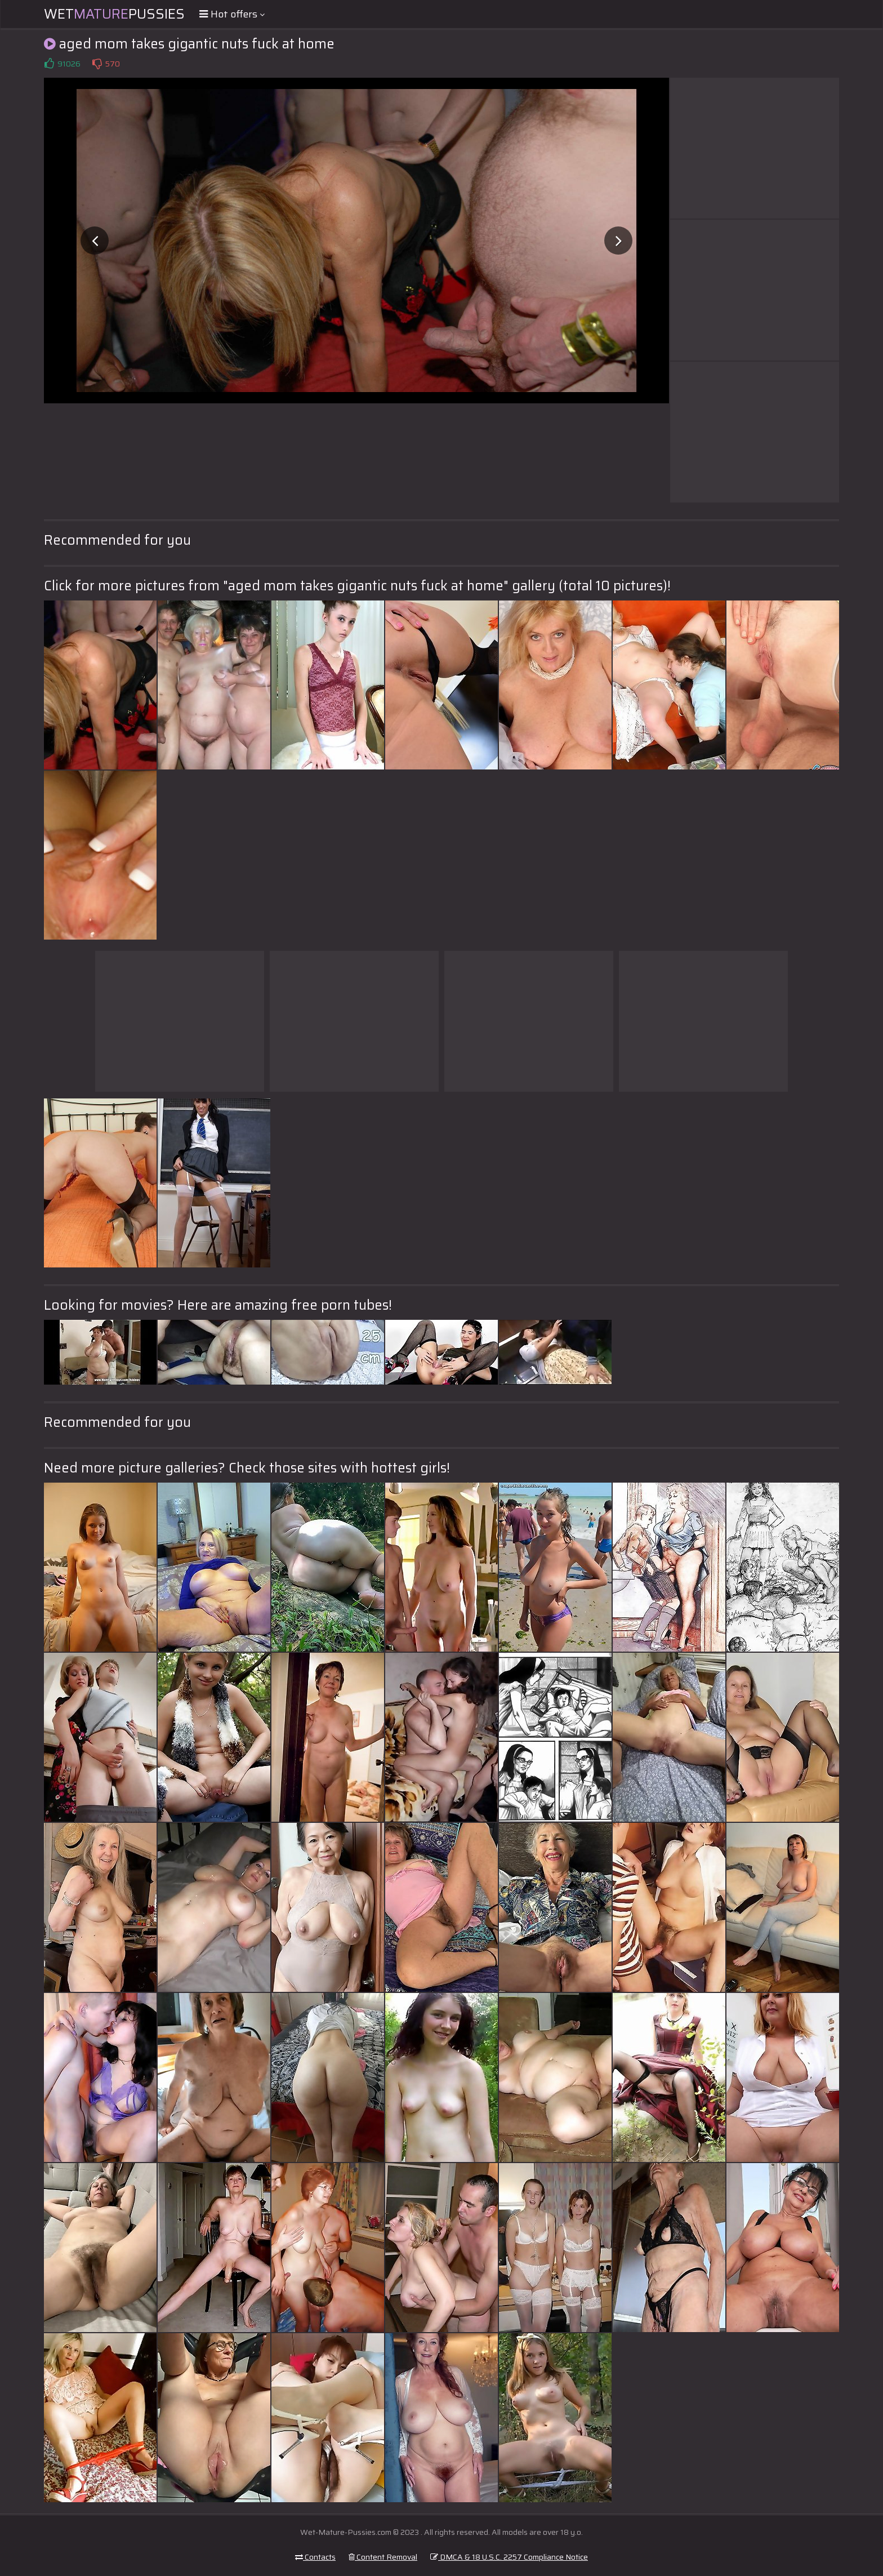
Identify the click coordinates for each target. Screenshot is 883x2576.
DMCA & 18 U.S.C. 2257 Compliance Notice (509, 2557)
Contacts (315, 2557)
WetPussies (114, 14)
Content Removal (383, 2557)
